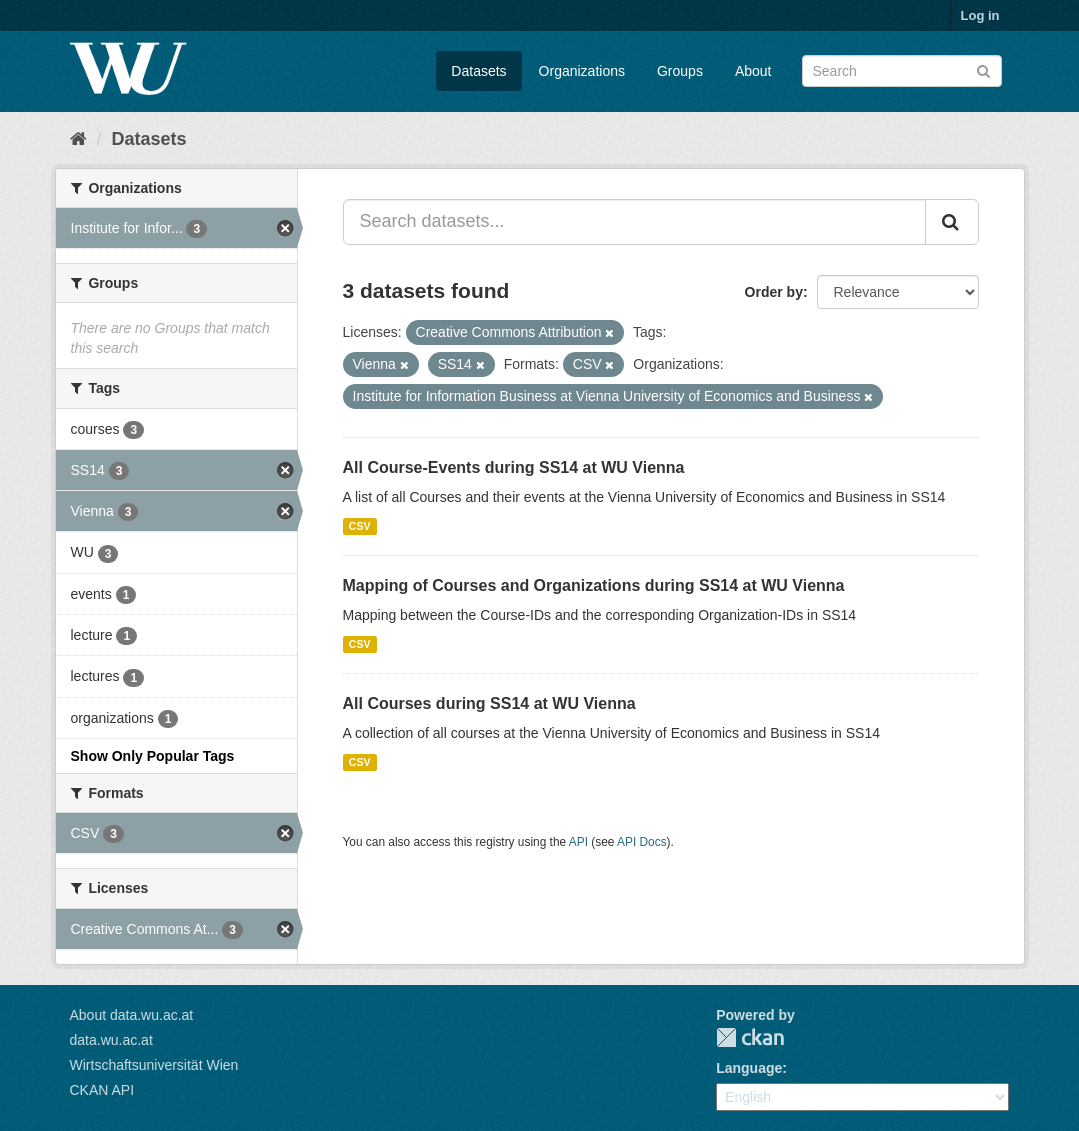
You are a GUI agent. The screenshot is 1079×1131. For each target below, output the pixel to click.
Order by (774, 292)
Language (749, 1068)
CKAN (750, 1037)
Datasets (478, 71)
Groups (680, 71)
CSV (360, 526)
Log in (980, 15)
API (578, 842)
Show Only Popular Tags (153, 756)
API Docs (642, 842)
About (753, 71)
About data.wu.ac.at (132, 1015)
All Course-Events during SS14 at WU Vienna (514, 467)
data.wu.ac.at (111, 1040)
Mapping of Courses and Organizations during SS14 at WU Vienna (594, 585)
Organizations (582, 71)
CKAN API (102, 1090)
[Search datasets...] (634, 222)
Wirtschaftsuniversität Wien (154, 1065)
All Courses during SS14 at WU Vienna (489, 703)
